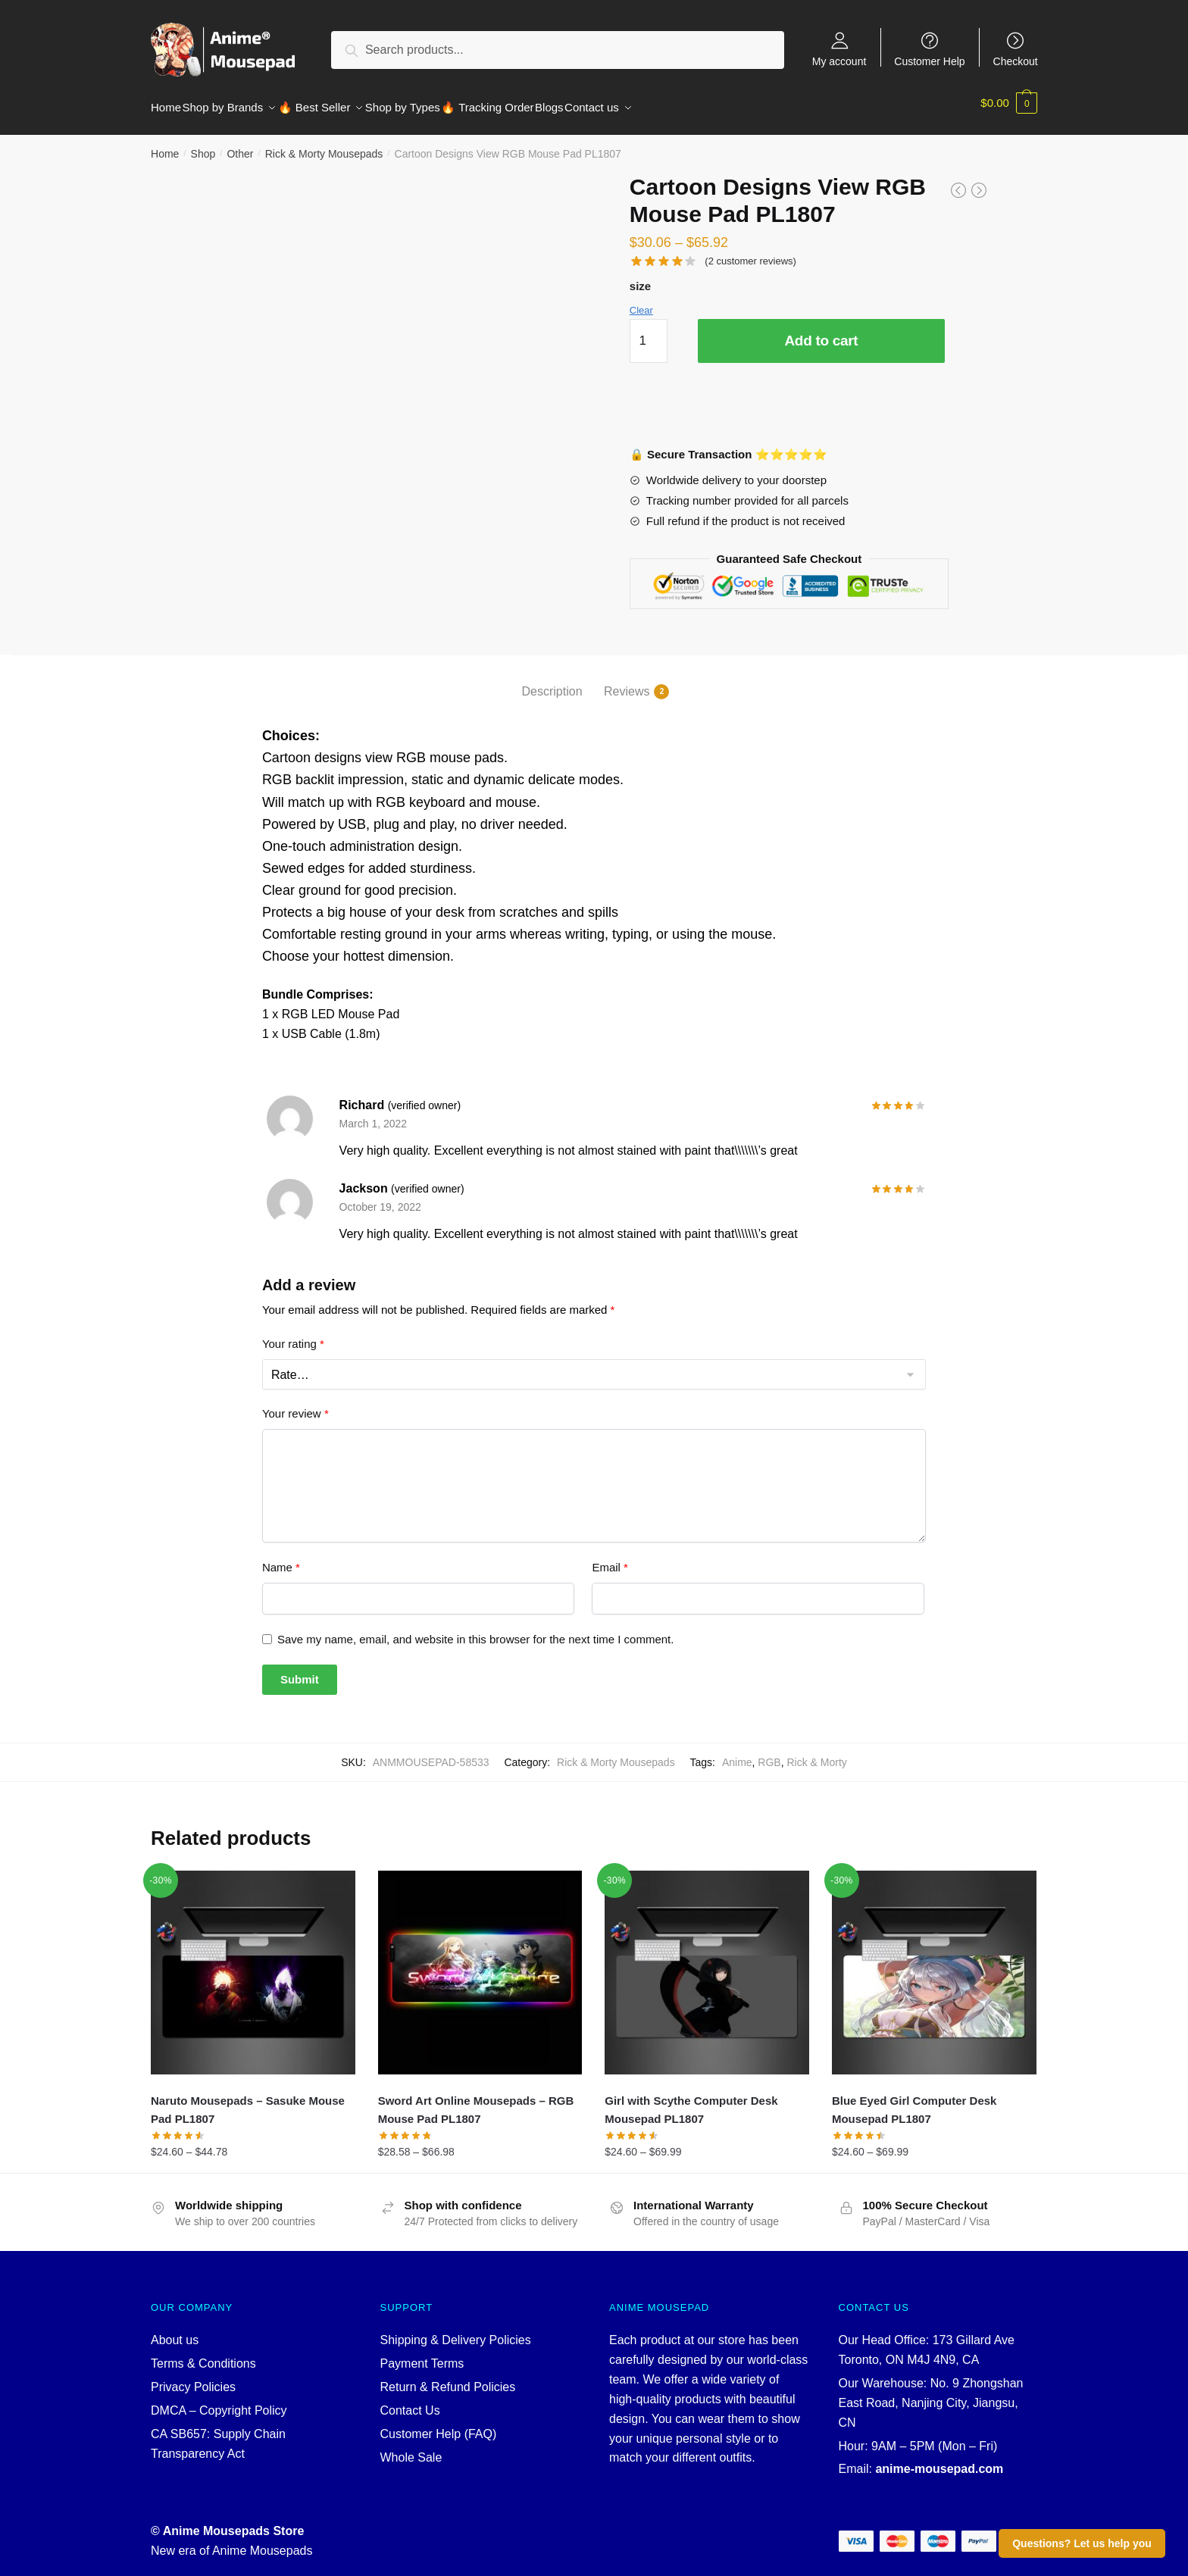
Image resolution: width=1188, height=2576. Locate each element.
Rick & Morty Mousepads (324, 145)
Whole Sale (411, 2448)
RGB (769, 1753)
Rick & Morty (816, 1753)
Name (281, 1558)
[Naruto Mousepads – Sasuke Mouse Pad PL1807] (253, 1964)
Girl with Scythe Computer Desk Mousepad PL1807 (691, 2100)
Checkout (1015, 61)
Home (165, 145)
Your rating (293, 1334)
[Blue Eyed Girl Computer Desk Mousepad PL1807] (934, 1964)
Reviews (626, 682)
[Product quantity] (648, 332)
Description (552, 682)
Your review (295, 1404)
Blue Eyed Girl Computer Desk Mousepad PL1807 (914, 2100)
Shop (203, 145)
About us (175, 2330)
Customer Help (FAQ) (438, 2424)
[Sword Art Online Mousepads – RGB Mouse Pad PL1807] (480, 1964)
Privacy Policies (193, 2377)
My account (839, 61)
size (640, 276)
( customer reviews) (750, 252)
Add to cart (821, 331)
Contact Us (410, 2401)
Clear (641, 301)
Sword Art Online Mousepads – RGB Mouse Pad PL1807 (476, 2100)
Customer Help (929, 61)
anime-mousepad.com (939, 2459)
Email (610, 1558)
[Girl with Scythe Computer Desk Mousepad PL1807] (707, 1964)
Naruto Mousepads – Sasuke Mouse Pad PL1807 (248, 2100)
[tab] (552, 670)
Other (240, 145)
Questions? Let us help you (1082, 2543)
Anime (737, 1753)
